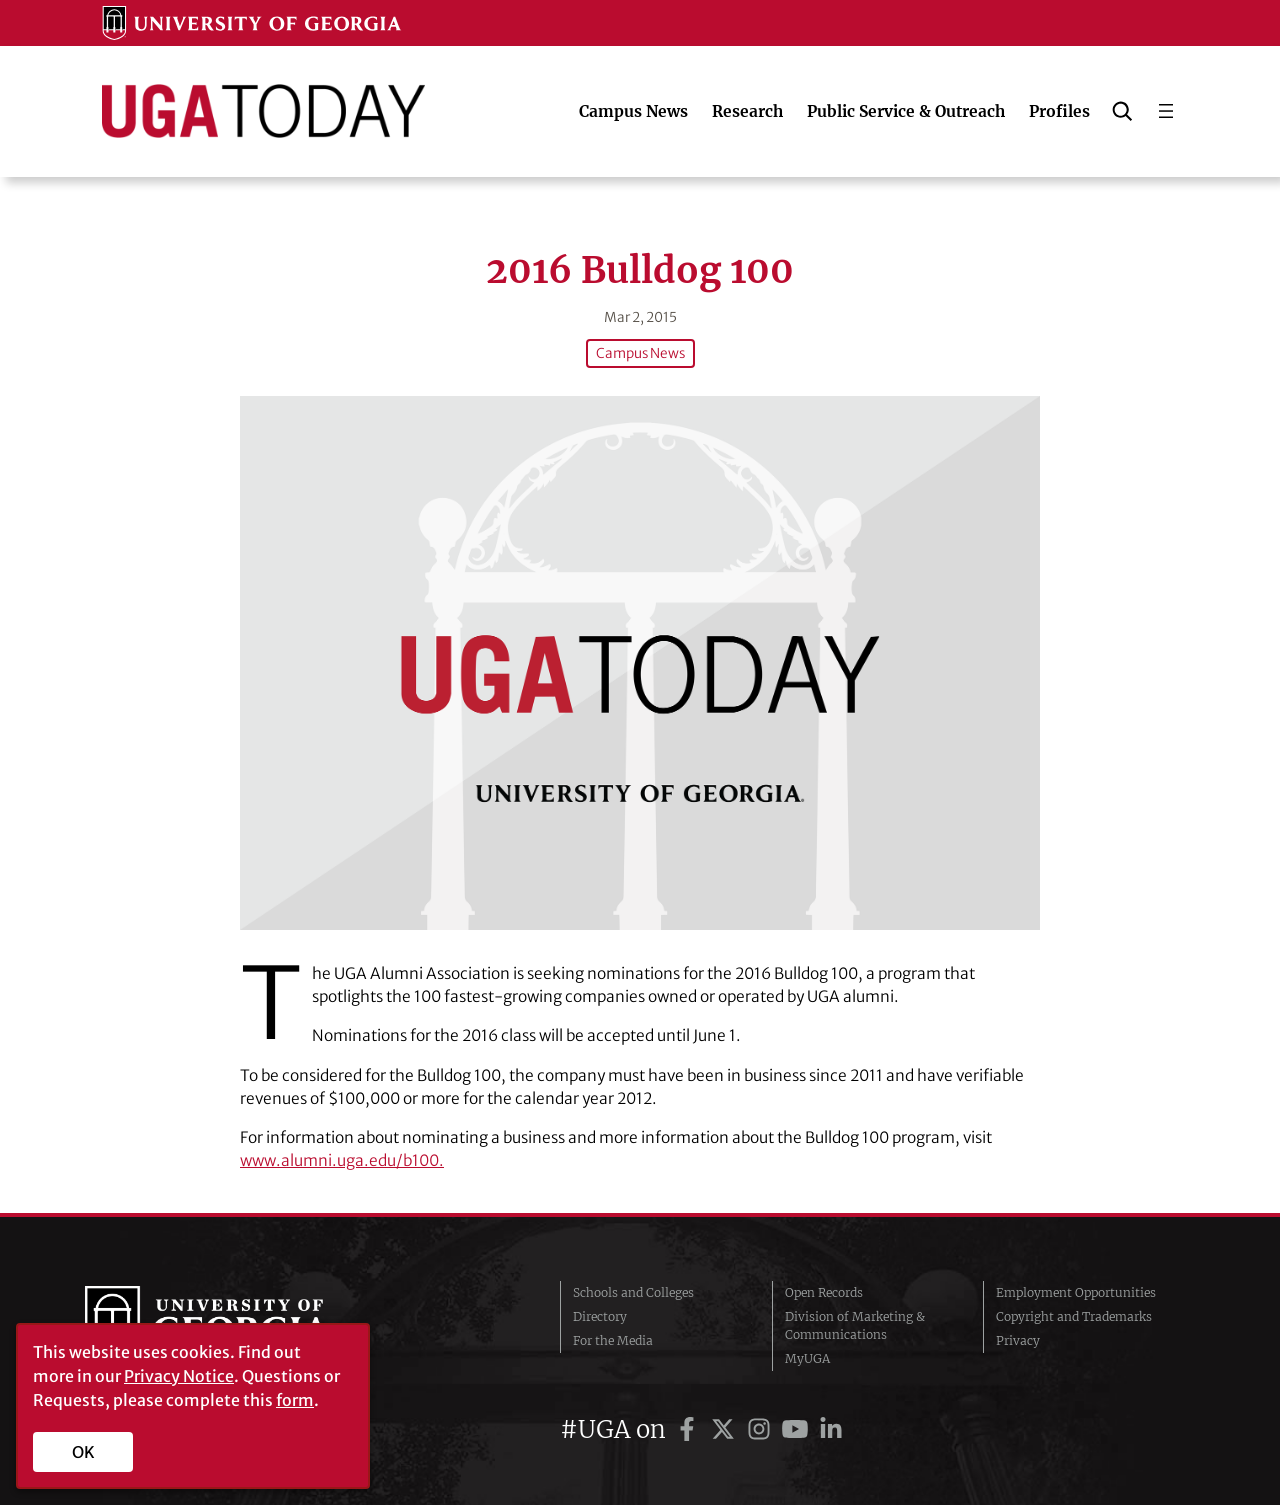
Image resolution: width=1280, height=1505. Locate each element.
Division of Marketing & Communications (855, 1325)
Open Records (824, 1292)
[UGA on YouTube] (798, 1429)
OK (83, 1452)
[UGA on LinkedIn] (831, 1429)
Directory (600, 1316)
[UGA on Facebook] (690, 1429)
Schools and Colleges (633, 1292)
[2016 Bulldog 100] (640, 662)
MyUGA (807, 1358)
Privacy (1018, 1340)
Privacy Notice (179, 1376)
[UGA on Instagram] (762, 1429)
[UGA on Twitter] (726, 1429)
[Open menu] (1166, 111)
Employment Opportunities (1076, 1292)
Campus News (640, 353)
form (295, 1400)
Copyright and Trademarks (1074, 1316)
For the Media (613, 1340)
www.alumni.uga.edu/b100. (342, 1160)
